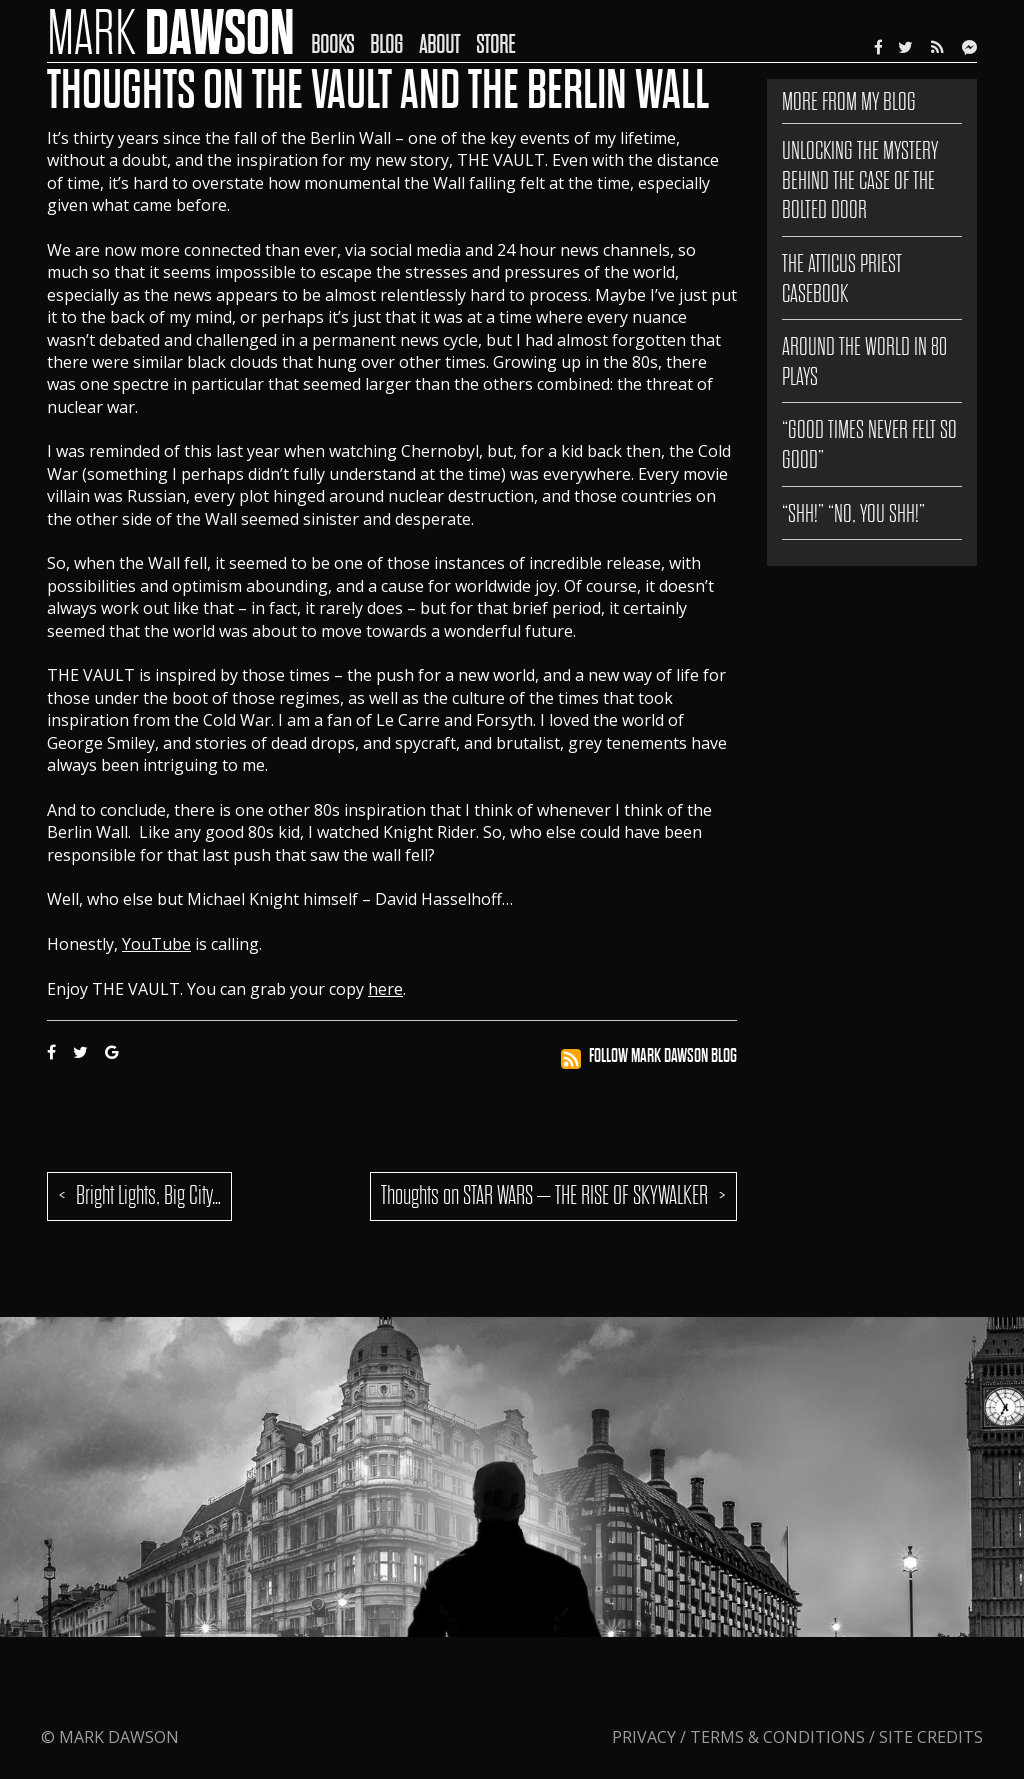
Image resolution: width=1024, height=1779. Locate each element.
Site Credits (931, 1737)
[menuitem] (340, 31)
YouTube (156, 944)
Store (495, 44)
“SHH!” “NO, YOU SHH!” (853, 513)
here (385, 989)
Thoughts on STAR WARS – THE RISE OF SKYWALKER (544, 1195)
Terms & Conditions (777, 1737)
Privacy (646, 1737)
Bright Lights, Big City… (148, 1195)
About (439, 44)
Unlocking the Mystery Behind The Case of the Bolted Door (860, 180)
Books (332, 44)
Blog (386, 44)
